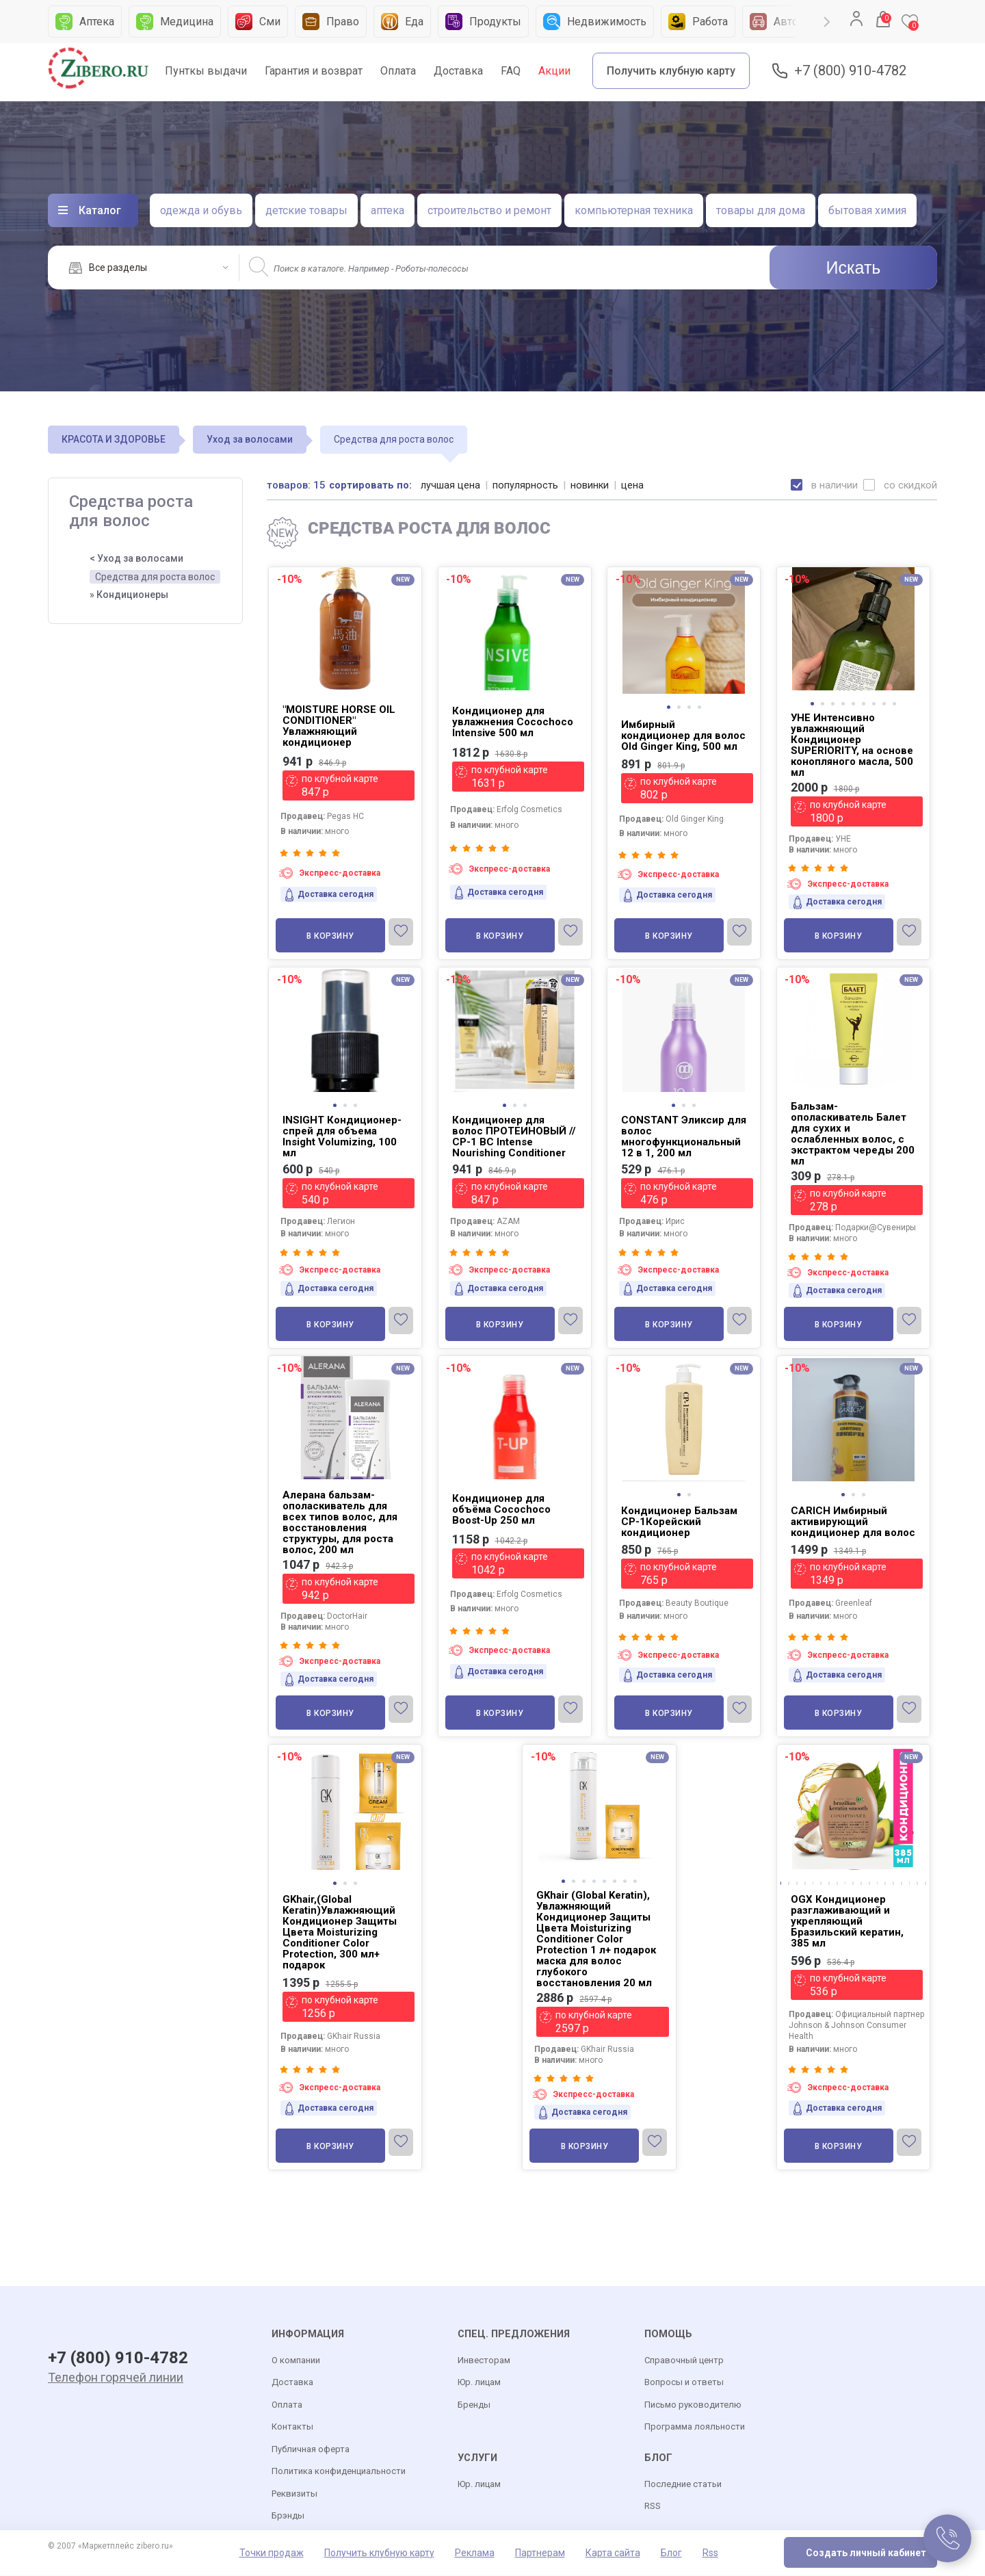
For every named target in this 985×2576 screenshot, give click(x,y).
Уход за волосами (250, 439)
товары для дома (760, 210)
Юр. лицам (479, 2383)
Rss (710, 2553)
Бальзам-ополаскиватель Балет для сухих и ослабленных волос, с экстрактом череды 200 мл (853, 1133)
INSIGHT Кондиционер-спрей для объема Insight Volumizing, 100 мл (342, 1136)
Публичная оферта (311, 2450)
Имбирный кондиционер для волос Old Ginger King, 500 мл (683, 735)
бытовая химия (867, 210)
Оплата (398, 70)
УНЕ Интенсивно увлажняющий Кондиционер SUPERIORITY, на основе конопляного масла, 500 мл (852, 745)
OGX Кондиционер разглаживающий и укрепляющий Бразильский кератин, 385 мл (847, 1921)
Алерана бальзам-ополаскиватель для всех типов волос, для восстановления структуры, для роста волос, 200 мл (340, 1522)
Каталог (100, 210)
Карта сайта (613, 2553)
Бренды (474, 2405)
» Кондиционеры (129, 594)
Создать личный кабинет (866, 2553)
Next (827, 22)
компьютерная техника (634, 210)
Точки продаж (271, 2553)
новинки (590, 485)
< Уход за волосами (136, 558)
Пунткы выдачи (206, 70)
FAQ (511, 70)
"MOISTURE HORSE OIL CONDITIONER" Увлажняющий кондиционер (339, 726)
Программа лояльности (694, 2427)
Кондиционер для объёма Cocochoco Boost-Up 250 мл (501, 1509)
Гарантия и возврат (314, 70)
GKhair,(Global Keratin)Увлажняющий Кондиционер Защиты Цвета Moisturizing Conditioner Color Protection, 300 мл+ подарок (340, 1932)
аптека (387, 210)
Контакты (292, 2427)
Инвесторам (484, 2361)
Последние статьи (683, 2485)
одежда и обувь (201, 210)
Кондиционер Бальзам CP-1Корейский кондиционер (679, 1522)
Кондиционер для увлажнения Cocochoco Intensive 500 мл (512, 722)
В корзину (330, 936)
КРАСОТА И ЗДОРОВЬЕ (114, 439)
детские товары (306, 210)
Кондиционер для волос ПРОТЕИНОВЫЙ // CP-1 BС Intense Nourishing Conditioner (514, 1136)
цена (633, 485)
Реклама (475, 2553)
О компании (296, 2361)
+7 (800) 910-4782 (850, 71)
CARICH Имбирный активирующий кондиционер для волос (853, 1522)
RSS (652, 2506)
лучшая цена (451, 485)
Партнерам (540, 2553)
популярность (526, 485)
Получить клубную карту (671, 70)
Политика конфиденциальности (339, 2472)
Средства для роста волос (155, 576)
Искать (853, 267)
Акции (554, 70)
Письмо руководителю (692, 2405)
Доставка (458, 70)
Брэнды (288, 2516)
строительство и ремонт (489, 210)
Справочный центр (684, 2361)
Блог (671, 2553)
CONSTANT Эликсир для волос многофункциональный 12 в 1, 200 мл (683, 1136)
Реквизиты (294, 2494)
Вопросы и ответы (684, 2383)
